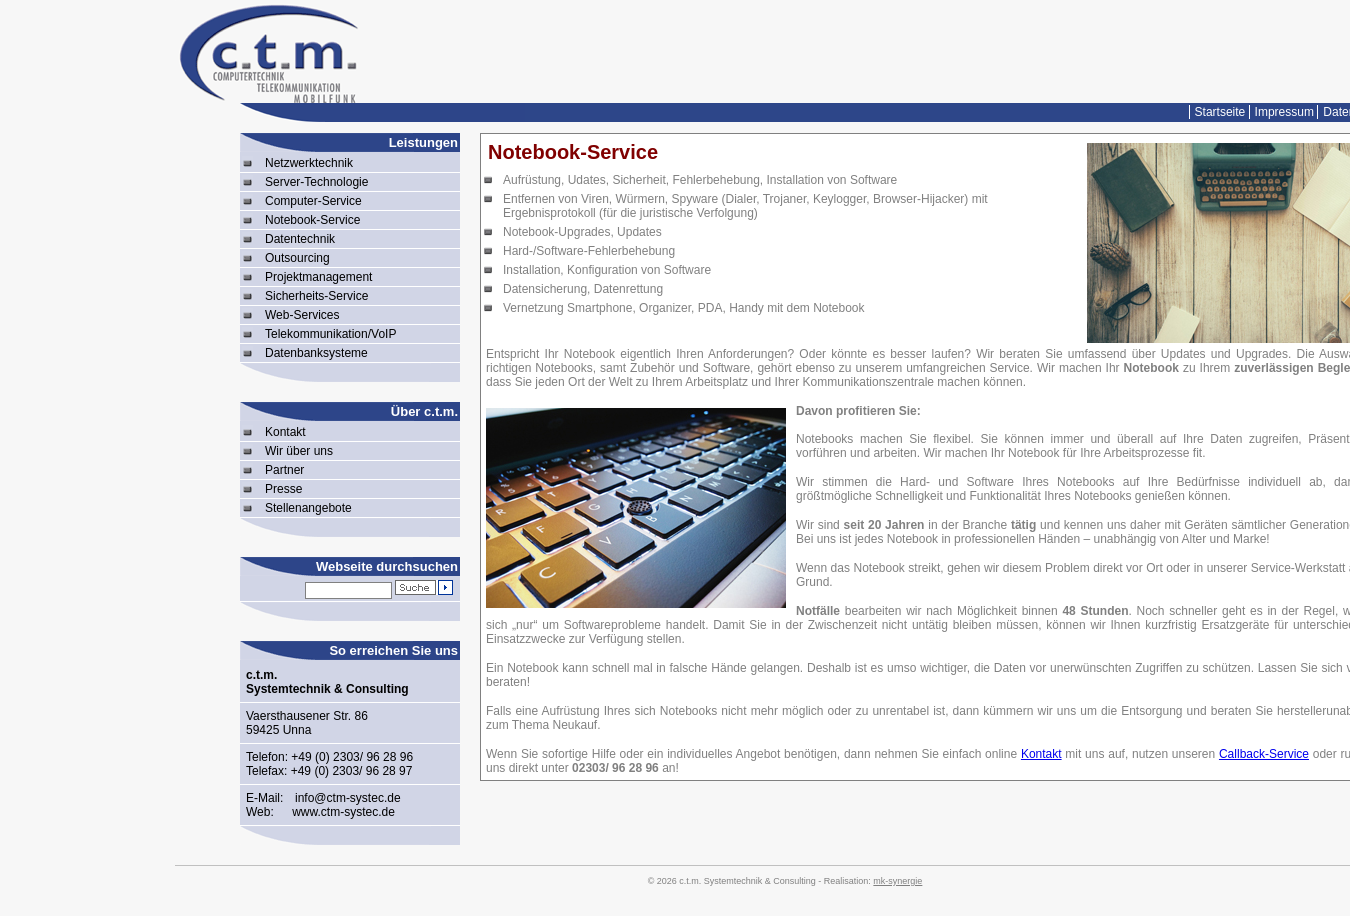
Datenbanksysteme (316, 353)
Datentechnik (300, 239)
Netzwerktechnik (309, 163)
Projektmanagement (318, 277)
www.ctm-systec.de (343, 812)
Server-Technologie (316, 182)
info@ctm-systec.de (348, 798)
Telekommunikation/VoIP (330, 334)
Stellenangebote (308, 508)
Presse (283, 489)
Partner (284, 470)
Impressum (1284, 112)
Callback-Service (1264, 754)
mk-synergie (897, 881)
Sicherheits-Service (316, 296)
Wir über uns (299, 451)
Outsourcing (297, 258)
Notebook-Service (312, 220)
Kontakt (285, 432)
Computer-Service (313, 201)
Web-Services (302, 315)
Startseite (1220, 112)
